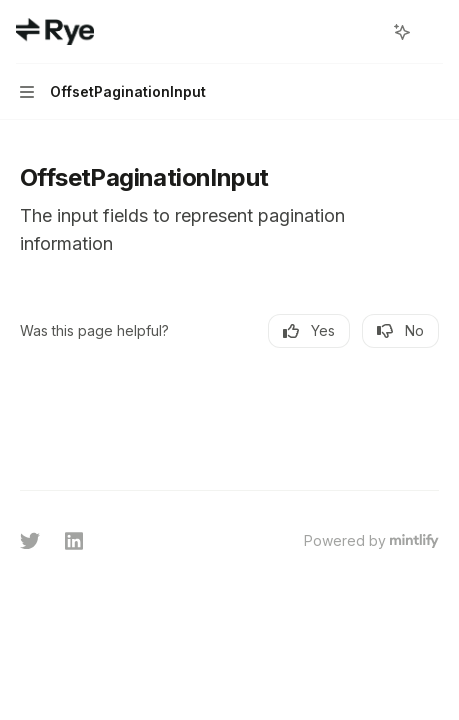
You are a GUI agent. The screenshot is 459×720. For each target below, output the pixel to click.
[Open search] (365, 32)
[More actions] (433, 32)
